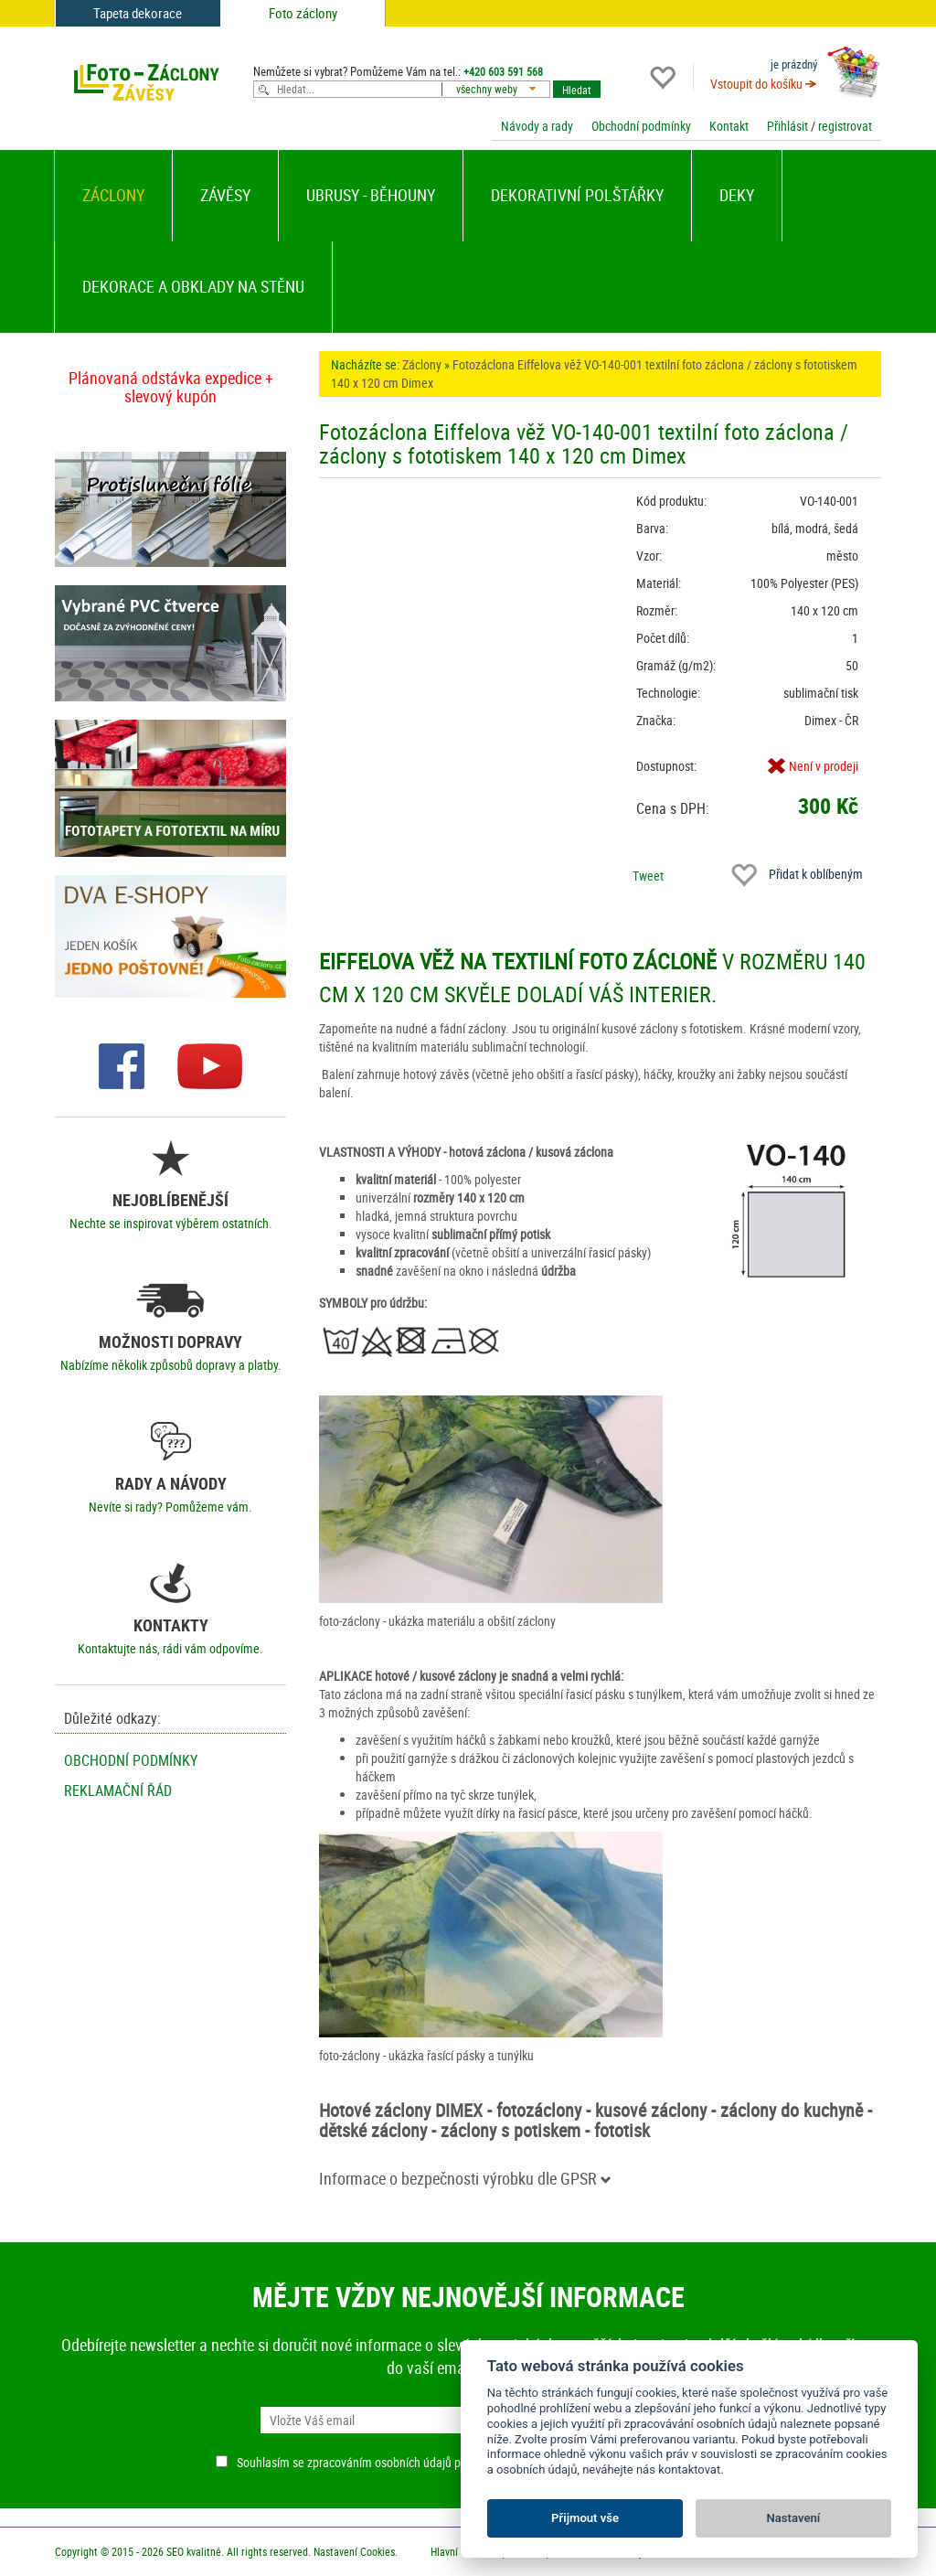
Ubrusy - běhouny (370, 195)
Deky (736, 195)
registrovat (845, 125)
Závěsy (225, 195)
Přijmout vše (585, 2518)
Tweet (648, 875)
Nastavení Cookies (354, 2551)
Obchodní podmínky (641, 125)
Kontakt (729, 125)
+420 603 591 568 (503, 71)
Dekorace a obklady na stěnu (193, 286)
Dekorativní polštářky (577, 195)
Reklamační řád (118, 1790)
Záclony (113, 195)
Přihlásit (787, 125)
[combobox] (500, 89)
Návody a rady (537, 125)
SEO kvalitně (193, 2551)
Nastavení (794, 2518)
